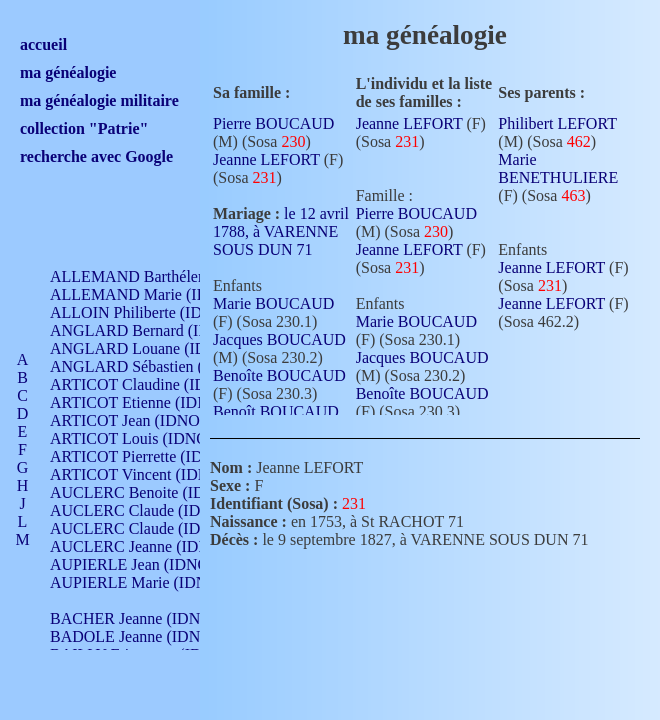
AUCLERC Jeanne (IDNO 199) (152, 546)
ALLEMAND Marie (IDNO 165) (157, 294)
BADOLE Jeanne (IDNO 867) (147, 636)
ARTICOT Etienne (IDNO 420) (152, 402)
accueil (43, 44)
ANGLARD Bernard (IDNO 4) (150, 330)
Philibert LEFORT (557, 123)
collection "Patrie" (84, 128)
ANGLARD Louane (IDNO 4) (148, 348)
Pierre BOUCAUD (273, 123)
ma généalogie (68, 72)
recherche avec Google (96, 156)
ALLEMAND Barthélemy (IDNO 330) (175, 276)
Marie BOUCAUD (273, 303)
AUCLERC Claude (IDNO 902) (153, 510)
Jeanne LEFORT (266, 159)
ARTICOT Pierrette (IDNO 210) (154, 456)
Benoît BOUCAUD (276, 411)
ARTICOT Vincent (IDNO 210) (152, 474)
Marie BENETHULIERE (558, 168)
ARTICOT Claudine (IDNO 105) (156, 384)
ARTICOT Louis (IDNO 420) (145, 438)
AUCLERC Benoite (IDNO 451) (155, 492)
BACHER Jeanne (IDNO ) (135, 618)
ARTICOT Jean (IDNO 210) (141, 420)
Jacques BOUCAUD (279, 339)
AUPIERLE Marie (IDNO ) (139, 582)
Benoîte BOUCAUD (279, 375)
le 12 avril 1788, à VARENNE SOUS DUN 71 (281, 231)
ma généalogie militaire (99, 100)
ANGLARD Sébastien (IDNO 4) (155, 366)
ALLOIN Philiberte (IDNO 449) (154, 312)
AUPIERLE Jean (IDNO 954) (146, 564)
